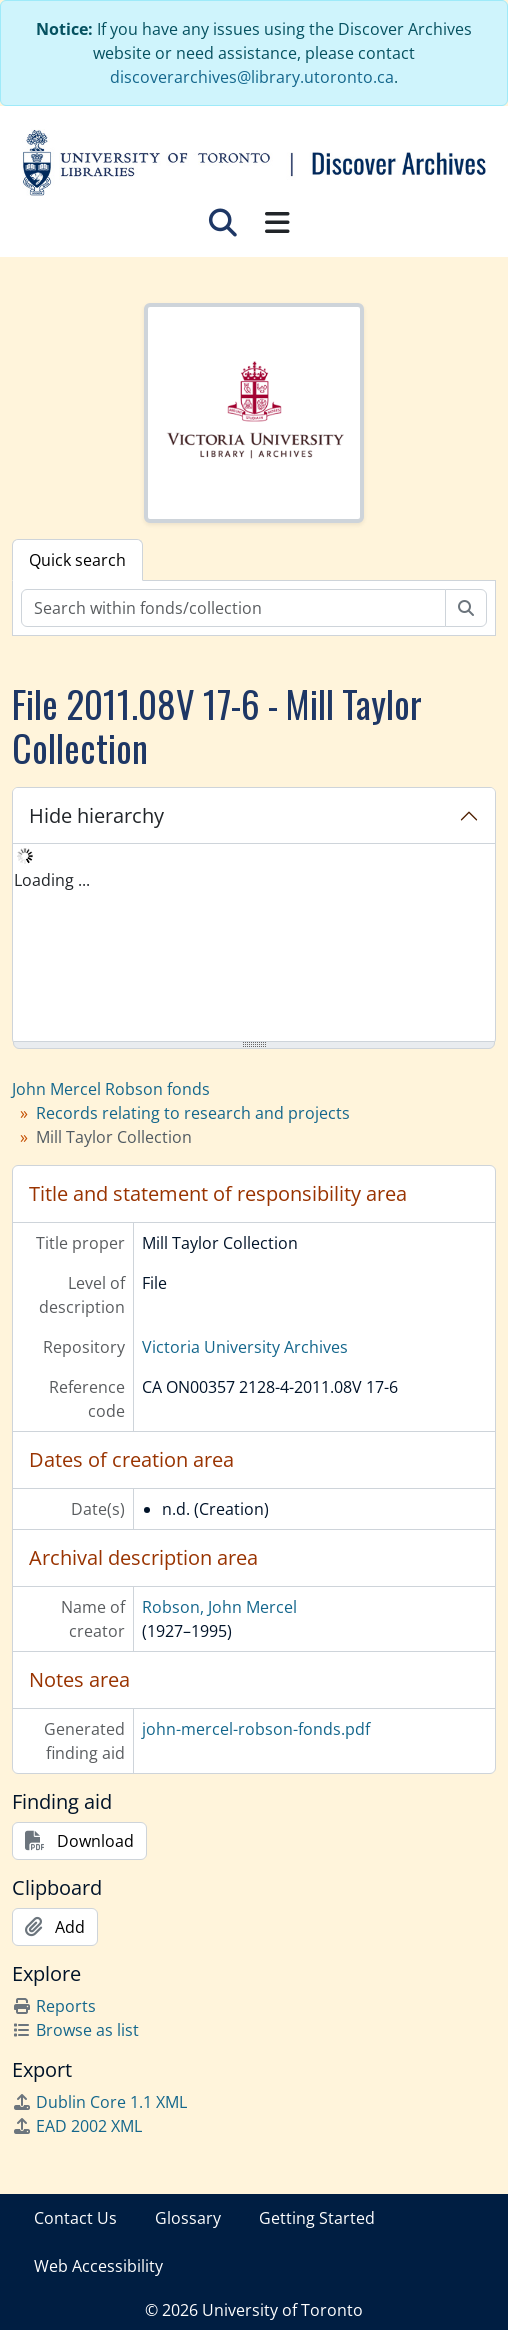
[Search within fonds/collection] (233, 608)
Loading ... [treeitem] (52, 880)
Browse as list (75, 2030)
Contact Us (75, 2218)
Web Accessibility (98, 2266)
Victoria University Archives (245, 1347)
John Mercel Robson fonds (111, 1089)
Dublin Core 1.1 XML (99, 2102)
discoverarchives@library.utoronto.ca (252, 77)
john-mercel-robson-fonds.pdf (256, 1729)
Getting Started (317, 2218)
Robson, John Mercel (219, 1607)
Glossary (188, 2218)
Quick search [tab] (77, 560)
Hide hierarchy (96, 815)
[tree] (254, 944)
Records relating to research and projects (193, 1113)
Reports (54, 2006)
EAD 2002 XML (77, 2126)
